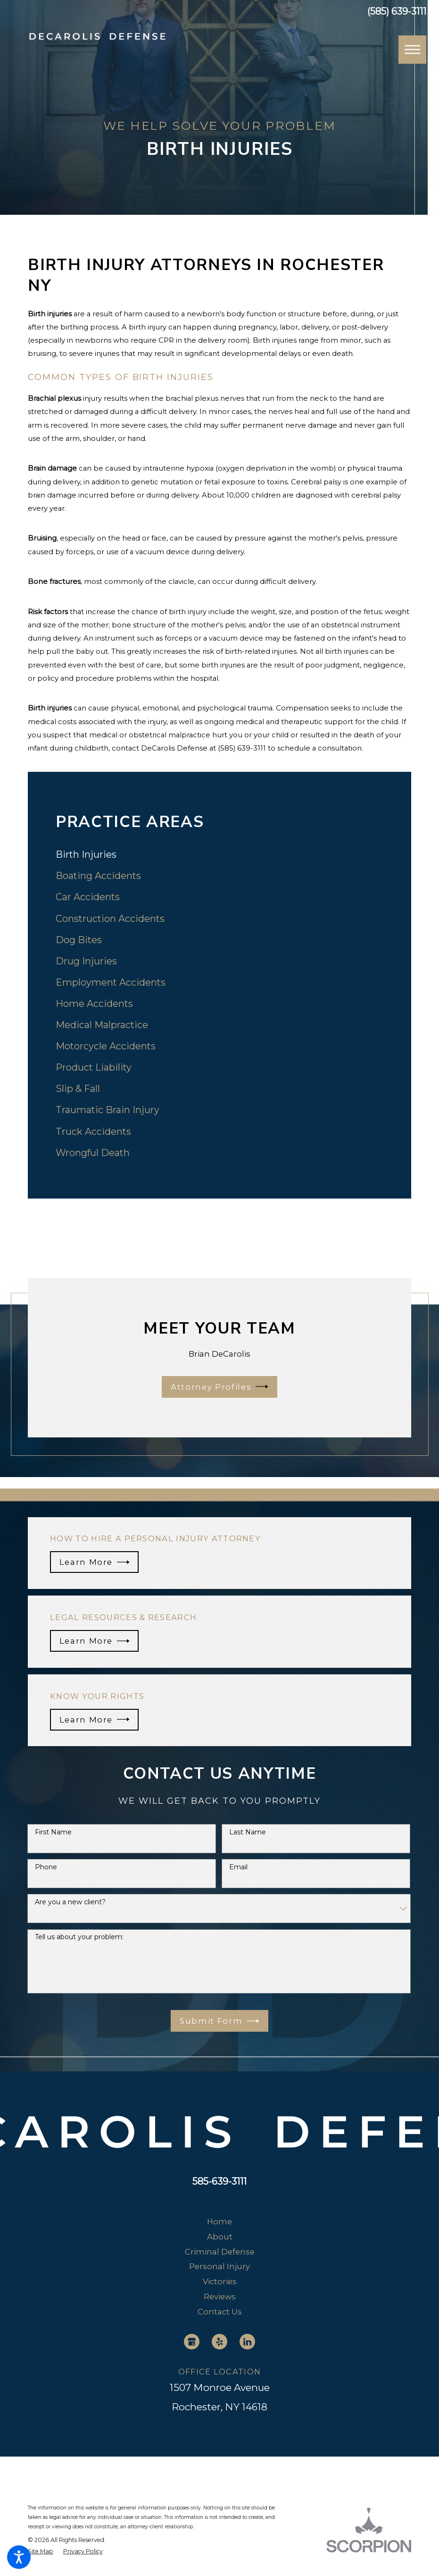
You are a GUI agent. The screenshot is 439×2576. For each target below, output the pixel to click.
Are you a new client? (70, 1902)
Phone (46, 1867)
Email (238, 1867)
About (219, 2236)
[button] (19, 2557)
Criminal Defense (220, 2251)
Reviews (220, 2296)
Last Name (247, 1832)
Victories (220, 2281)
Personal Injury (219, 2266)
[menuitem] (219, 855)
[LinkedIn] (247, 2341)
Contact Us (220, 2311)
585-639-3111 (219, 2181)
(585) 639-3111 (396, 12)
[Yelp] (219, 2341)
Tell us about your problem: (79, 1937)
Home (219, 2221)
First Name (53, 1832)
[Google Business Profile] (191, 2341)
